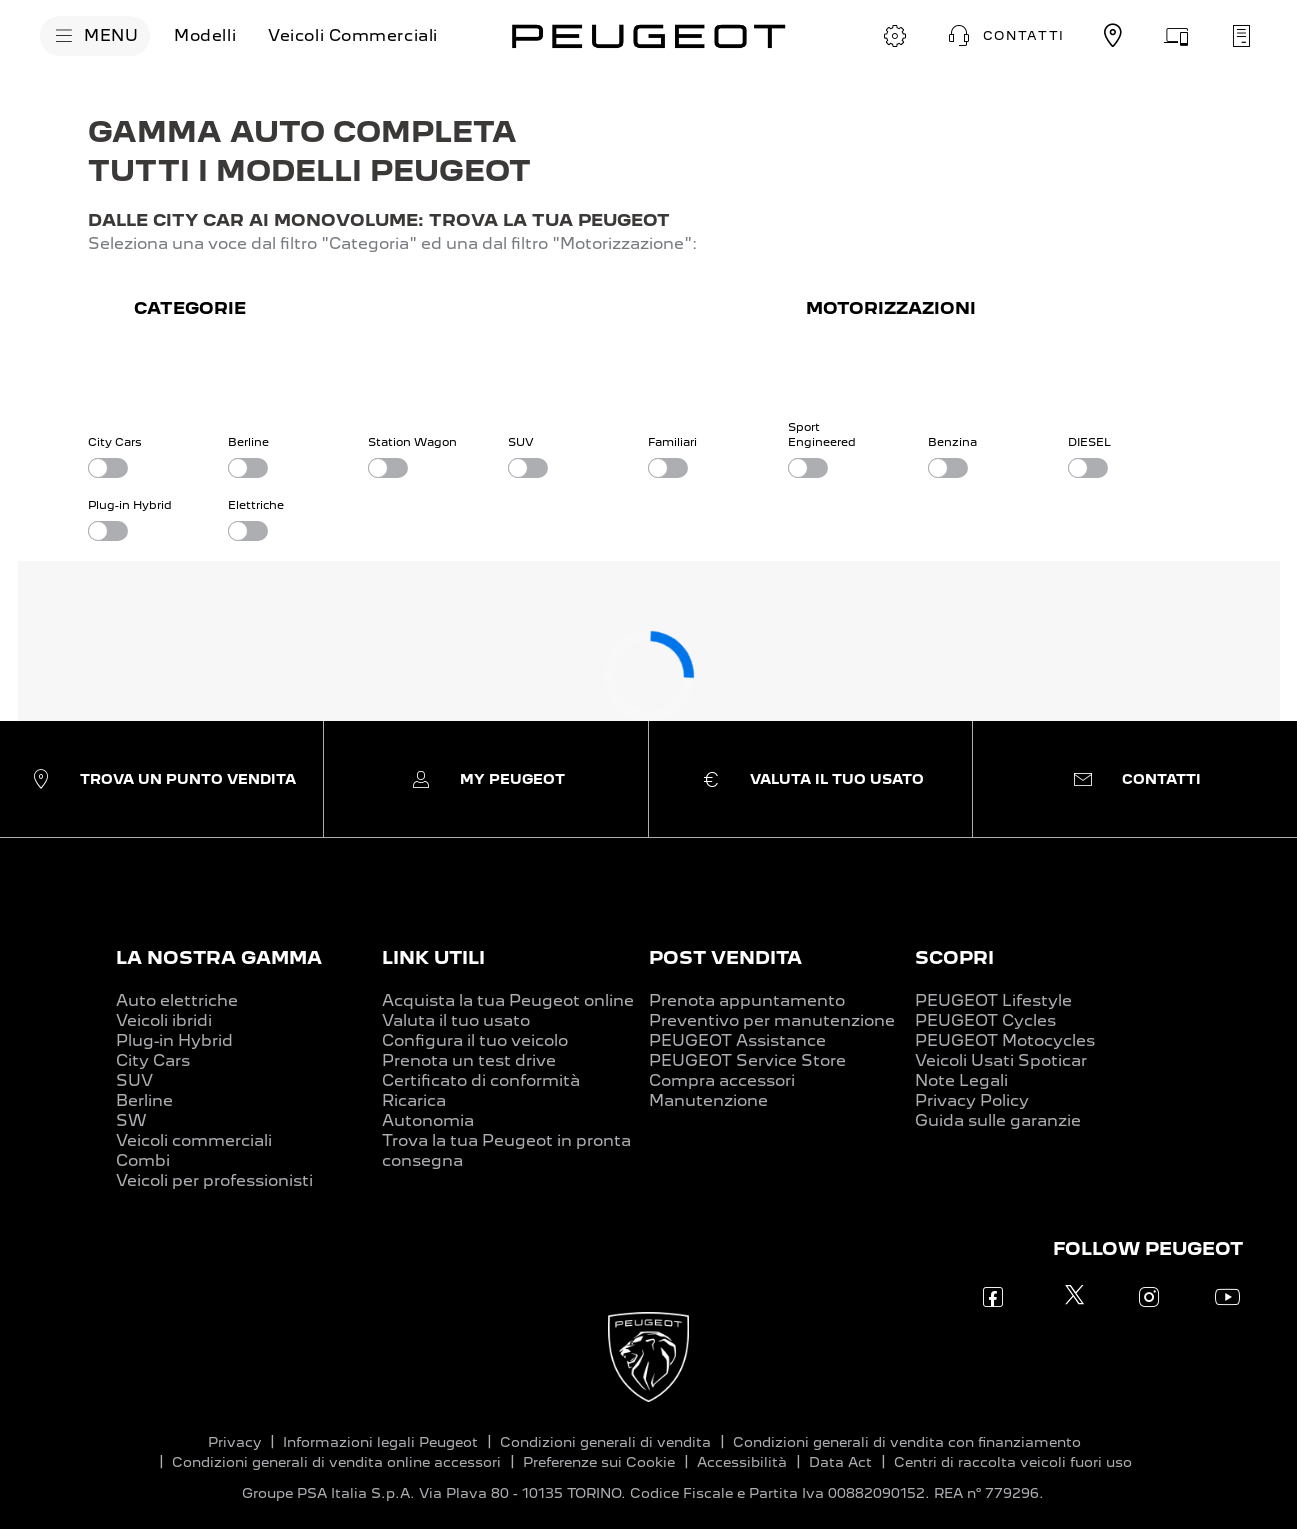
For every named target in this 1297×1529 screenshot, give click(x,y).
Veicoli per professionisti (214, 1180)
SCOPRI (954, 957)
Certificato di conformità (481, 1080)
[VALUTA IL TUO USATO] (1177, 36)
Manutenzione (708, 1100)
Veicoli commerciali (194, 1140)
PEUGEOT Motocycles (1005, 1040)
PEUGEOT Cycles (985, 1020)
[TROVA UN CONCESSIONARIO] (1113, 36)
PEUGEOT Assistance (737, 1040)
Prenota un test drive (469, 1060)
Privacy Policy (972, 1100)
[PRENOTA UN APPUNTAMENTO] (1241, 36)
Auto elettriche (177, 1000)
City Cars (153, 1060)
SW (131, 1120)
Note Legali (961, 1080)
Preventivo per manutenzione (772, 1020)
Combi (143, 1160)
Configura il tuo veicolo (475, 1040)
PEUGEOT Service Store (747, 1060)
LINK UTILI (433, 957)
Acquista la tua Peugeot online (508, 1000)
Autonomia (428, 1120)
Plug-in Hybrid (174, 1040)
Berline (144, 1100)
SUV (134, 1080)
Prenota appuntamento (747, 1000)
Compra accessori (722, 1080)
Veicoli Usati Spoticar (1001, 1060)
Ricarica (414, 1100)
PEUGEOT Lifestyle (993, 1000)
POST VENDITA (725, 957)
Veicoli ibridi (164, 1020)
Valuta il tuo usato (456, 1020)
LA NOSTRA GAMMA (219, 957)
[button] (1004, 36)
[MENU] (95, 36)
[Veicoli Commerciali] (353, 36)
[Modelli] (205, 36)
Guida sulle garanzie (998, 1120)
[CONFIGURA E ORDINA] (895, 36)
